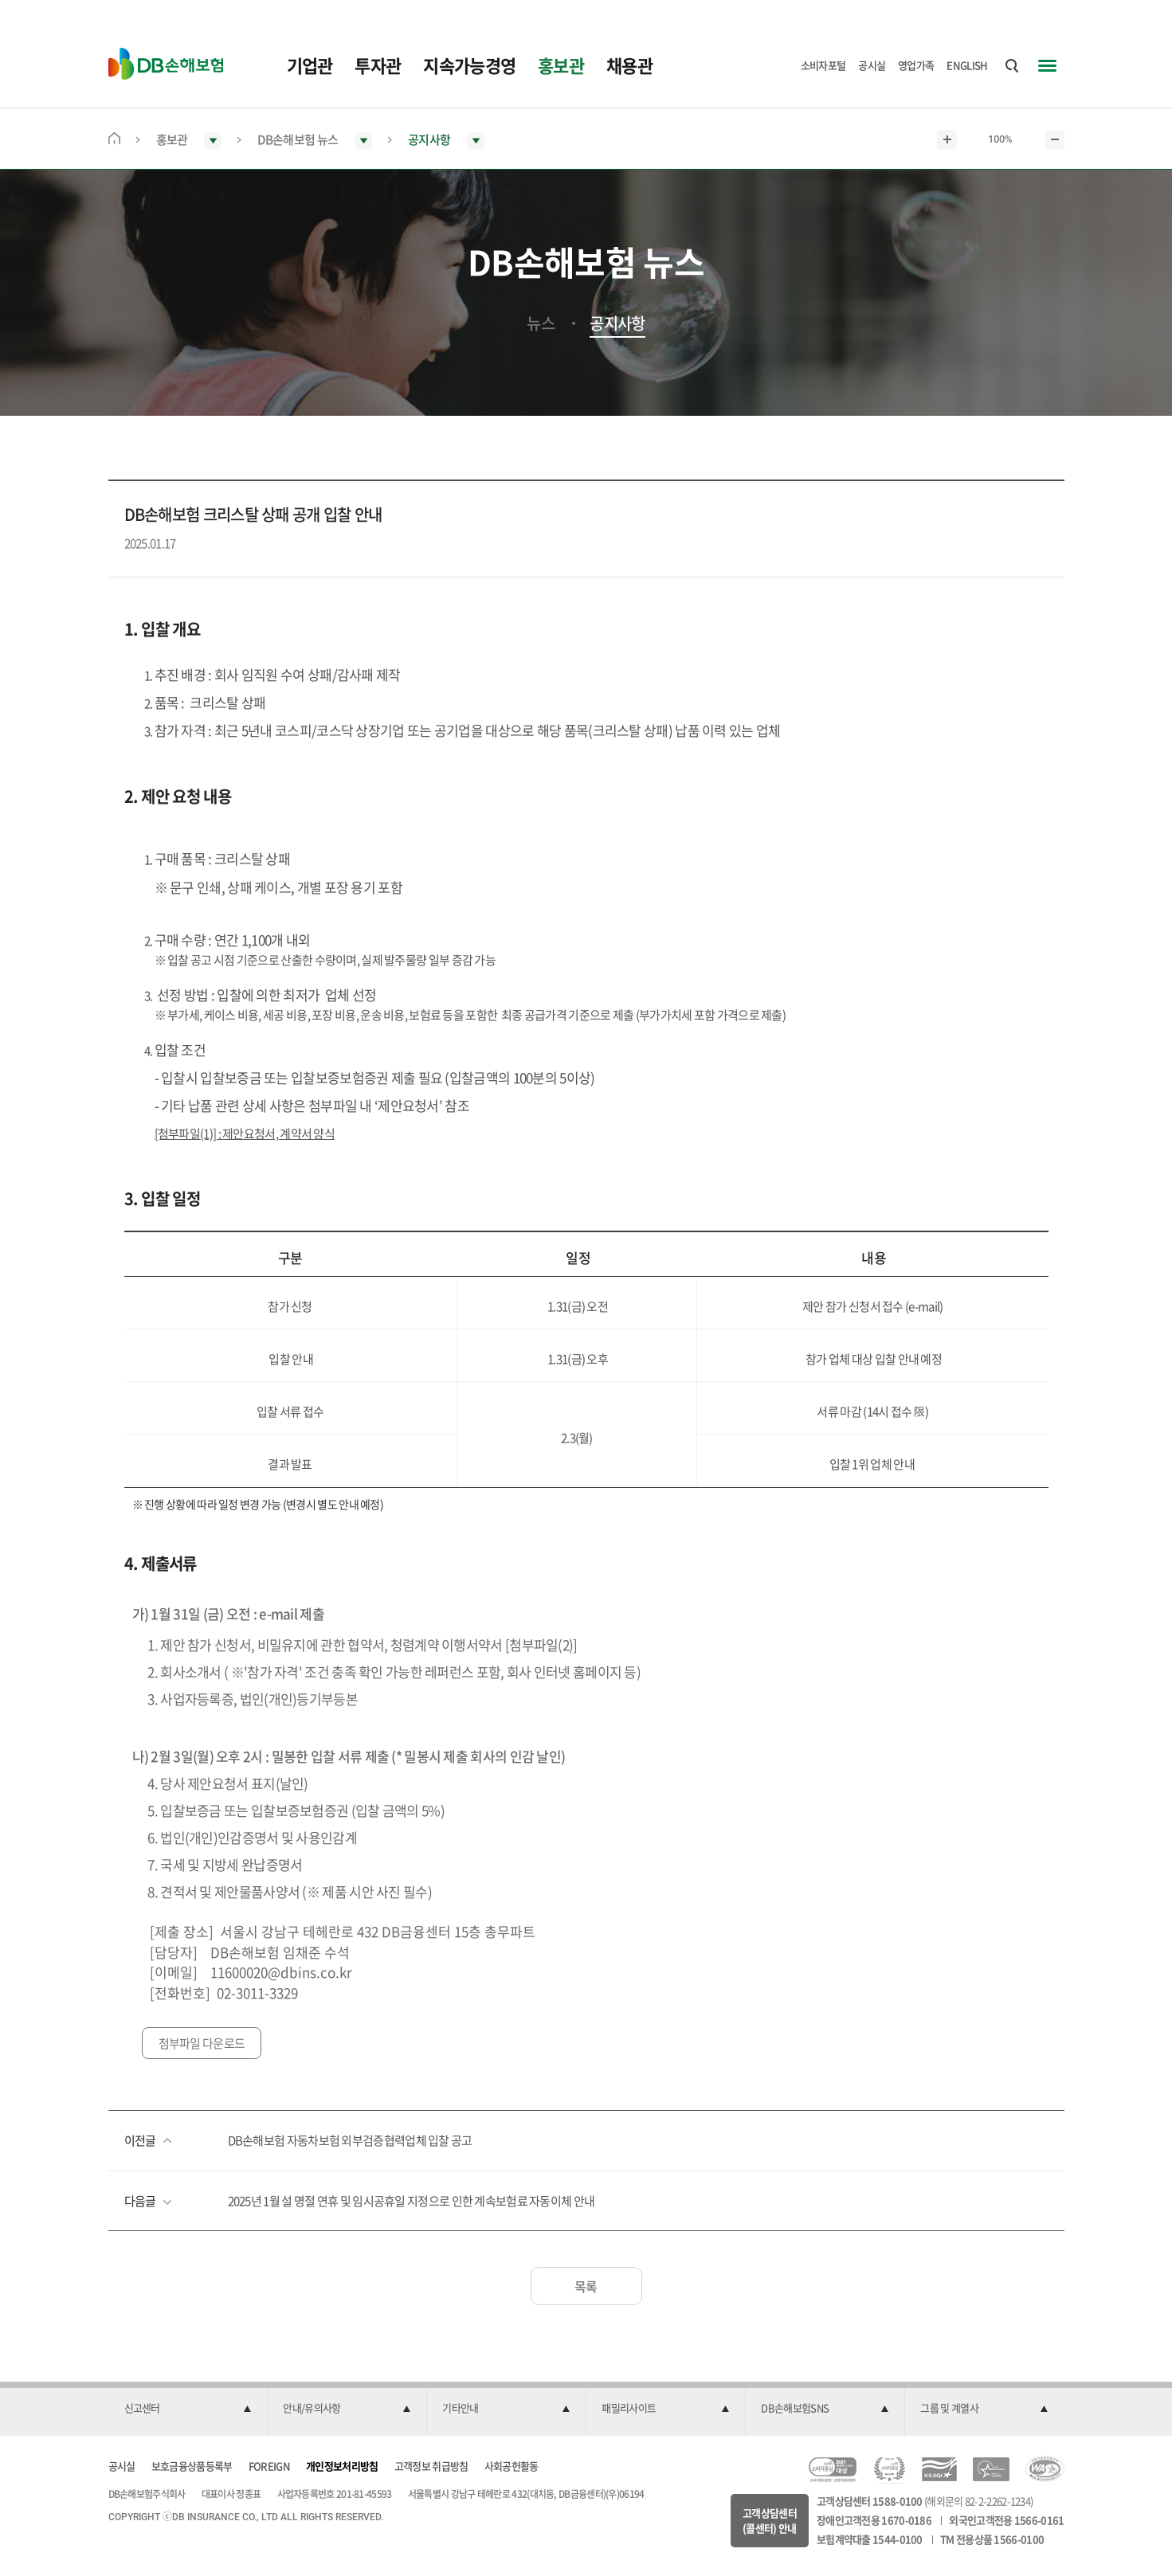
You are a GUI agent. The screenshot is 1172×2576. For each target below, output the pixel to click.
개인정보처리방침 (342, 2465)
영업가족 (916, 64)
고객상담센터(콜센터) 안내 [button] (770, 2520)
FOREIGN (269, 2465)
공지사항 (617, 323)
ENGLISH (967, 64)
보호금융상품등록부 (192, 2465)
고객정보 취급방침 (431, 2465)
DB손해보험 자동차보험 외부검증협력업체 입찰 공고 (350, 2140)
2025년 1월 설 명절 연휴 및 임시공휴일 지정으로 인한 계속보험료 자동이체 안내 (411, 2201)
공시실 (871, 64)
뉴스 (541, 323)
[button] (188, 2409)
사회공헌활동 (511, 2465)
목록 (586, 2286)
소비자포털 (823, 64)
